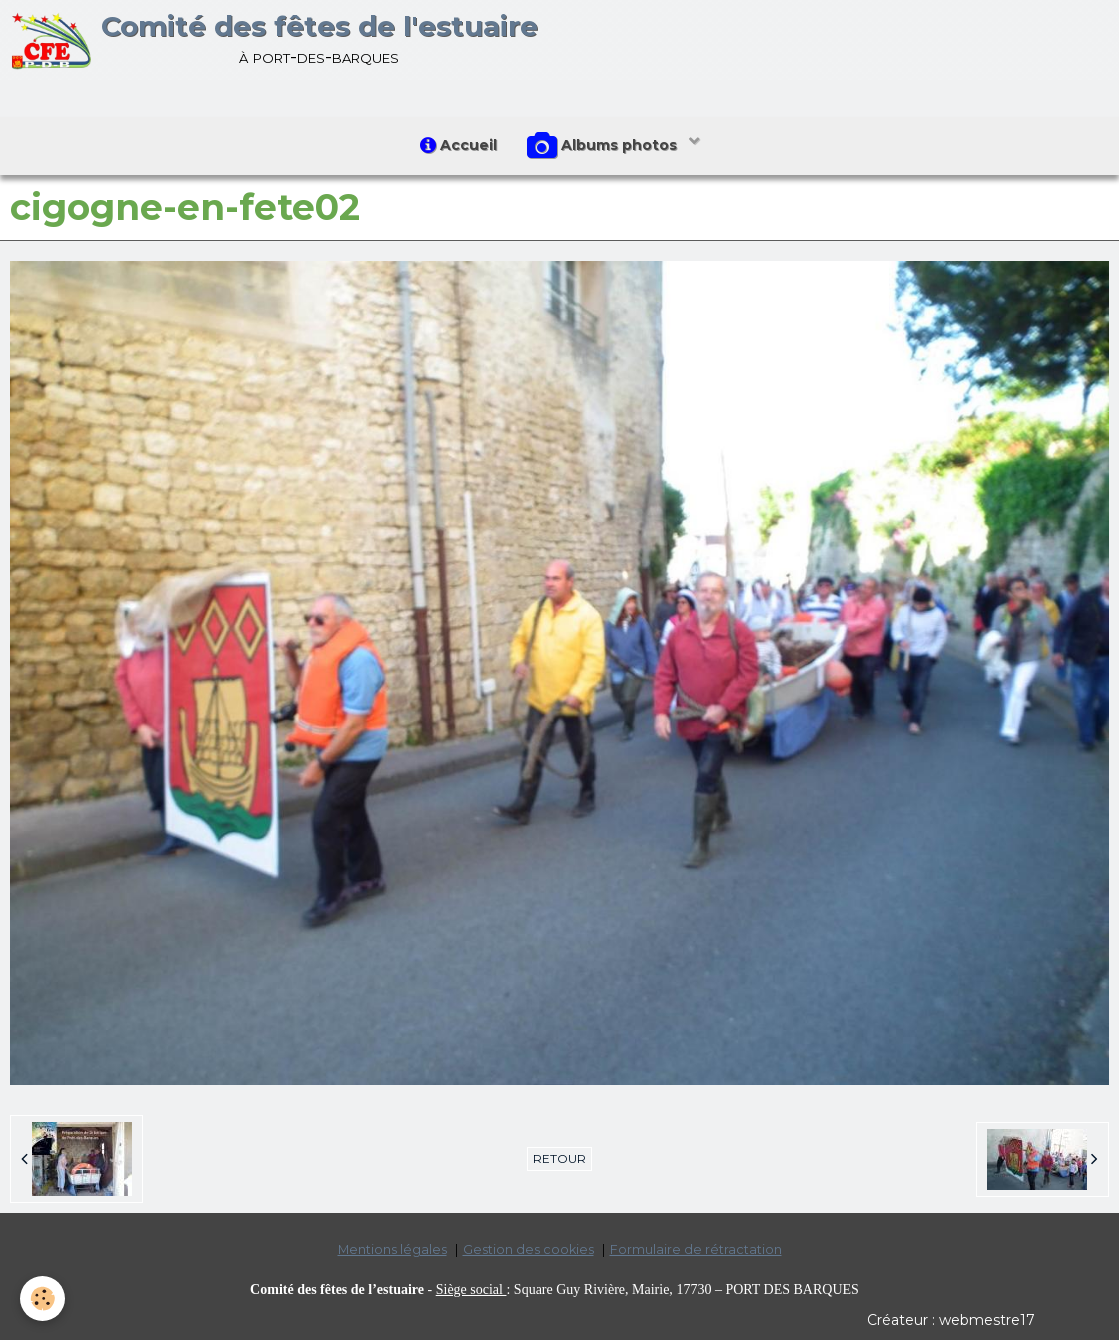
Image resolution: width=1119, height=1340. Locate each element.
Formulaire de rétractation (696, 1249)
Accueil (458, 145)
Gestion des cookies (528, 1249)
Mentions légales (392, 1249)
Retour (559, 1158)
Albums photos (604, 146)
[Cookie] (42, 1298)
